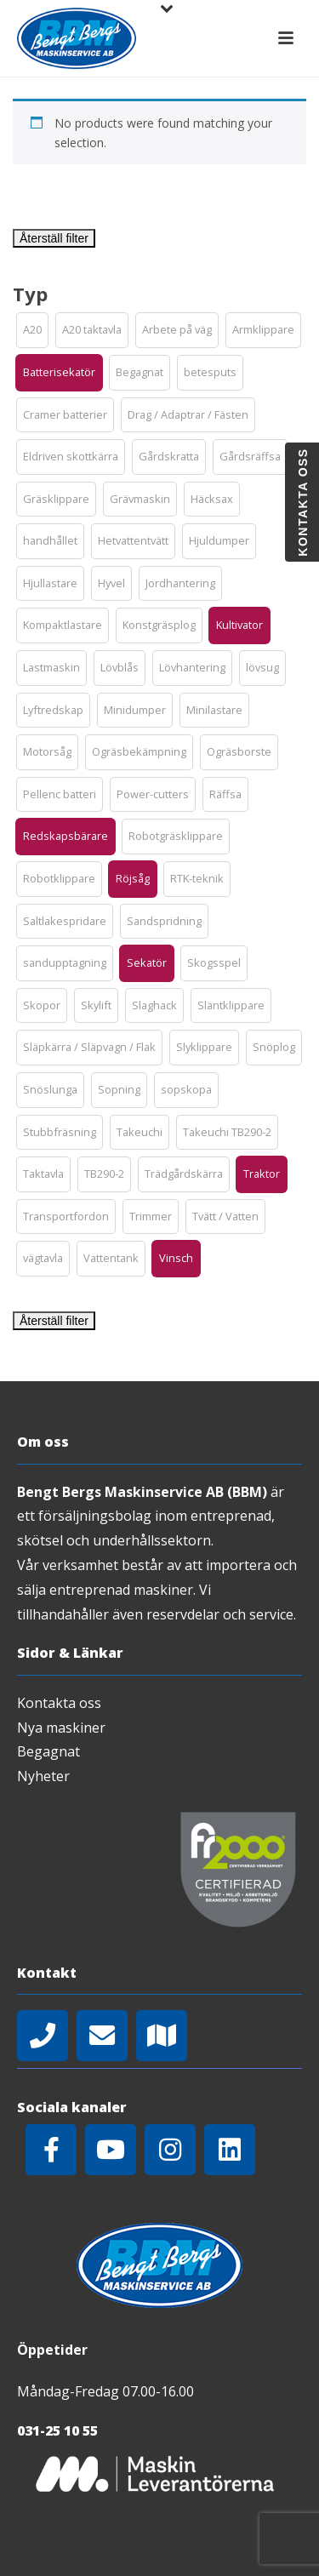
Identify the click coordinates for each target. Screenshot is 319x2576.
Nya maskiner (61, 1727)
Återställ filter (54, 238)
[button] (32, 330)
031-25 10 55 (57, 2430)
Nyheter (43, 1776)
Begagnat (48, 1751)
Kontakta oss (59, 1703)
